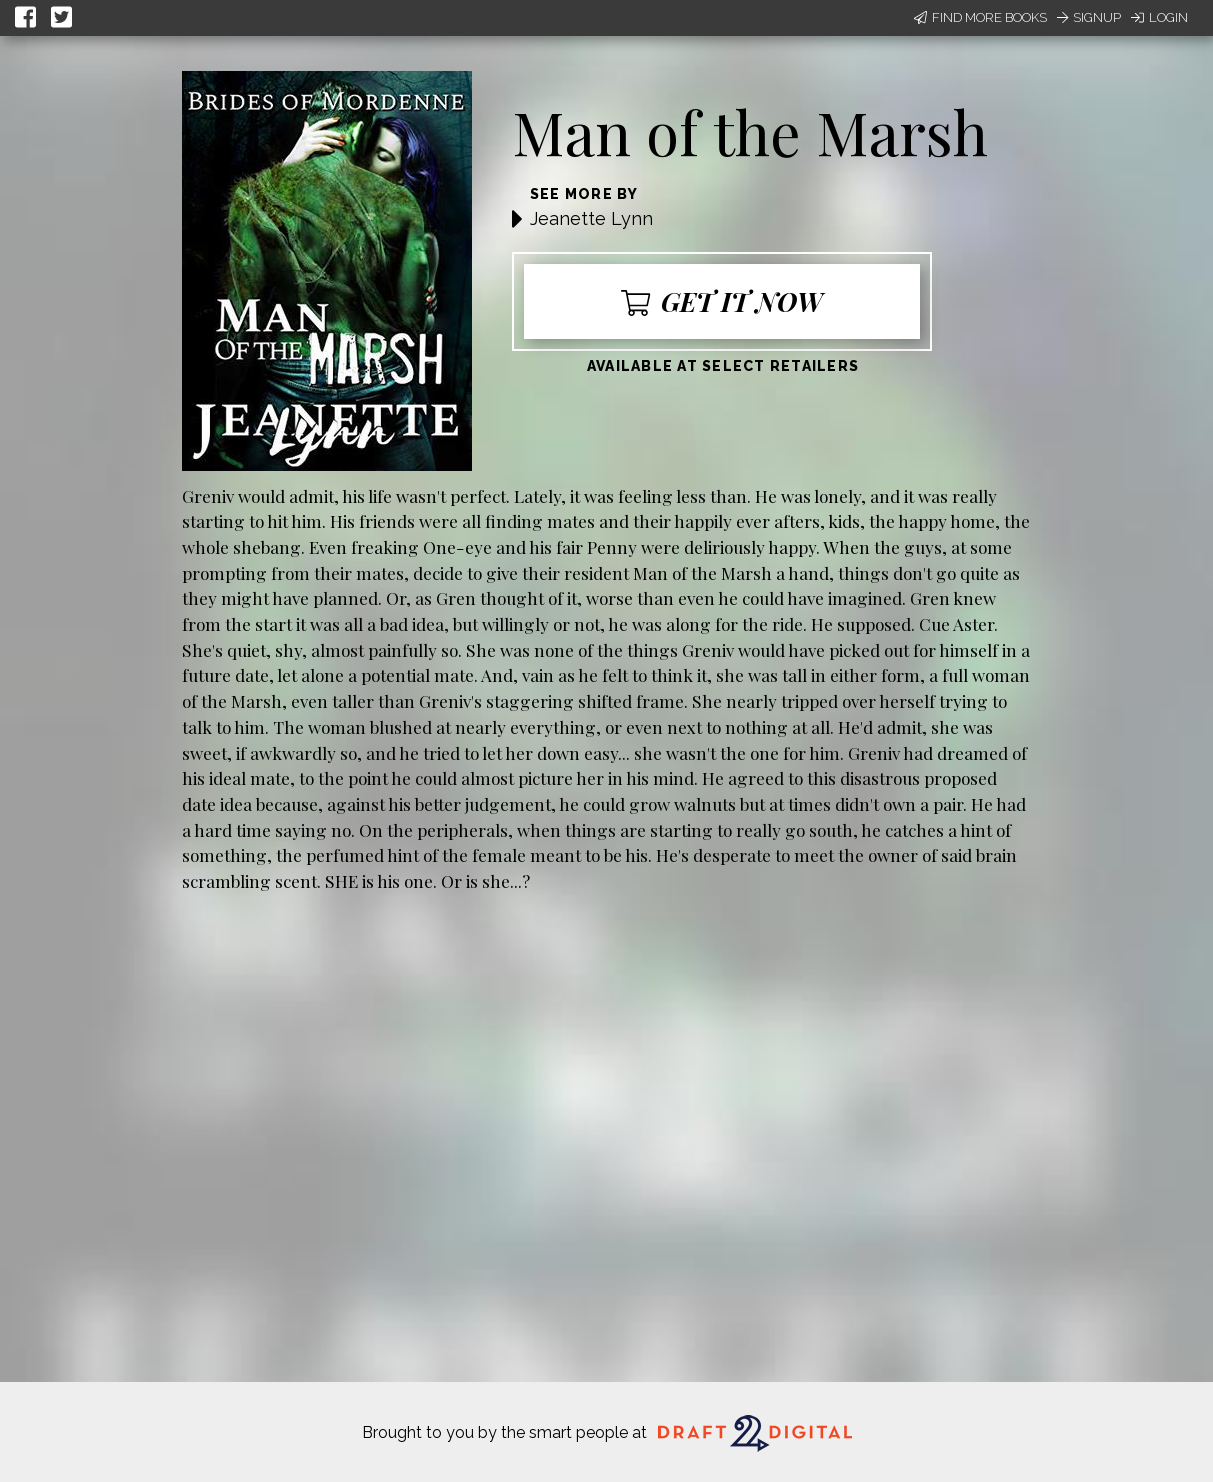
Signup (1089, 17)
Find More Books (980, 17)
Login (1159, 17)
